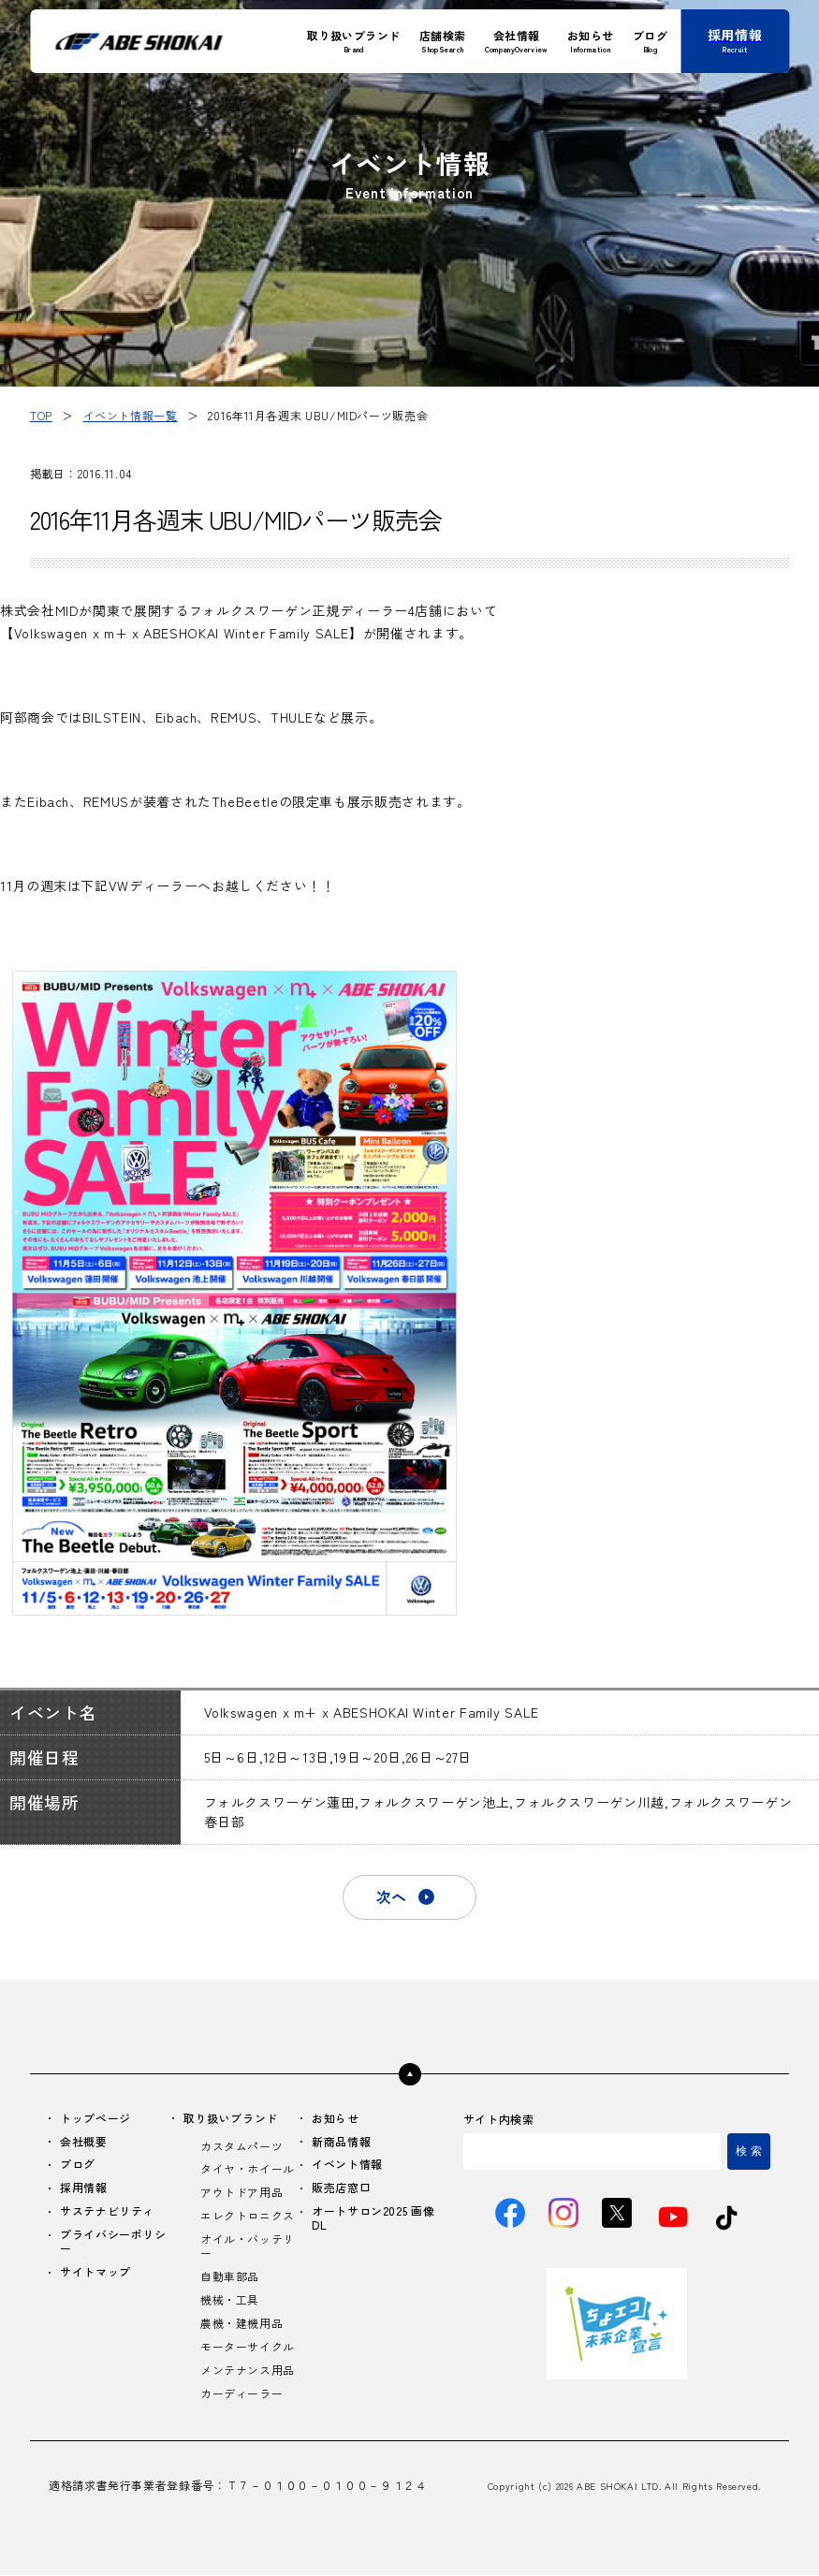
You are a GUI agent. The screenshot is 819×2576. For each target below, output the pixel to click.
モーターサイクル (247, 2348)
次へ (391, 1897)
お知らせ (335, 2119)
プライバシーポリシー (113, 2243)
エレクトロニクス (247, 2217)
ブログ (77, 2166)
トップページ (95, 2119)
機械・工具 (229, 2301)
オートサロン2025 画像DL (373, 2219)
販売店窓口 (341, 2189)
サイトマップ (95, 2273)
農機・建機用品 (241, 2325)
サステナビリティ (107, 2212)
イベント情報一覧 (130, 415)
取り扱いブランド (230, 2119)
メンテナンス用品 (247, 2371)
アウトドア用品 (241, 2194)
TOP (41, 415)
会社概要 (84, 2142)
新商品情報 (341, 2142)
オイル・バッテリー (247, 2247)
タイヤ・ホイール (247, 2170)
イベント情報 (347, 2166)
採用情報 (84, 2189)
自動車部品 (229, 2278)
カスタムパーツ (241, 2147)
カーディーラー (241, 2395)
